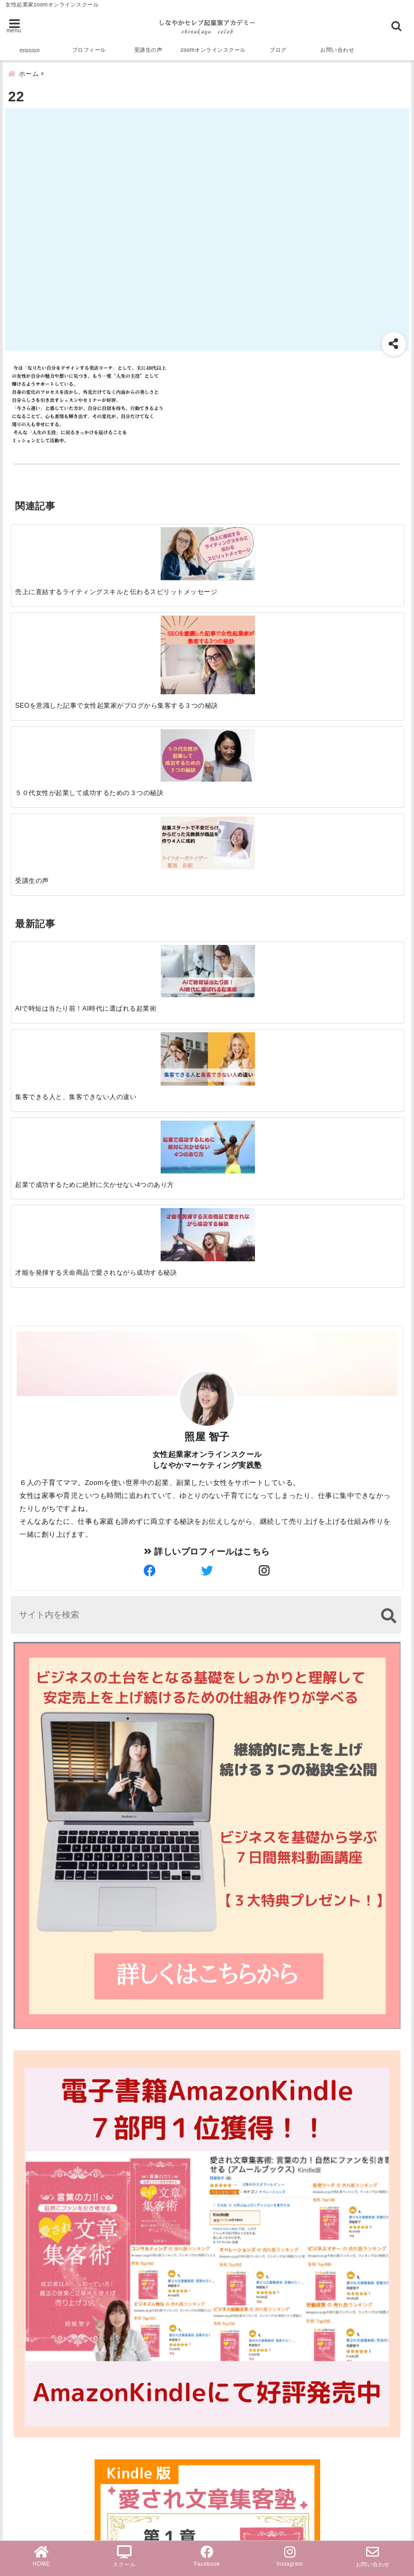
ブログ (278, 50)
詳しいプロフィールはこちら (207, 1027)
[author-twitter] (207, 1047)
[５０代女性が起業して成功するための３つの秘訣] (255, 545)
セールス (31, 2256)
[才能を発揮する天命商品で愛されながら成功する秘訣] (354, 690)
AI (17, 2290)
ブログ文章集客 (51, 2344)
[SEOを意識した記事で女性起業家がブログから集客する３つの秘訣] (157, 557)
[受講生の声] (354, 545)
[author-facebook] (149, 1047)
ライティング (40, 2380)
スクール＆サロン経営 (57, 2221)
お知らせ (31, 2449)
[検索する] (388, 1091)
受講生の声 (148, 50)
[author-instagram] (264, 1047)
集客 (22, 2325)
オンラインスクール (53, 2362)
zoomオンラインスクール (213, 50)
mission (29, 50)
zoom (24, 2238)
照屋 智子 (207, 912)
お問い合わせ (337, 50)
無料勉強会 (35, 2466)
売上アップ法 (40, 2414)
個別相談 (31, 2483)
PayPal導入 (36, 2500)
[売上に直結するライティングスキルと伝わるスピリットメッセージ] (59, 546)
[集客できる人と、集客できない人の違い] (157, 690)
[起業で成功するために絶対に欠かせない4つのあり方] (255, 689)
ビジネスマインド (49, 2431)
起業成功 (31, 2273)
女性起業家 (35, 2397)
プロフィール (89, 50)
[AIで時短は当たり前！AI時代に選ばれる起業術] (59, 689)
